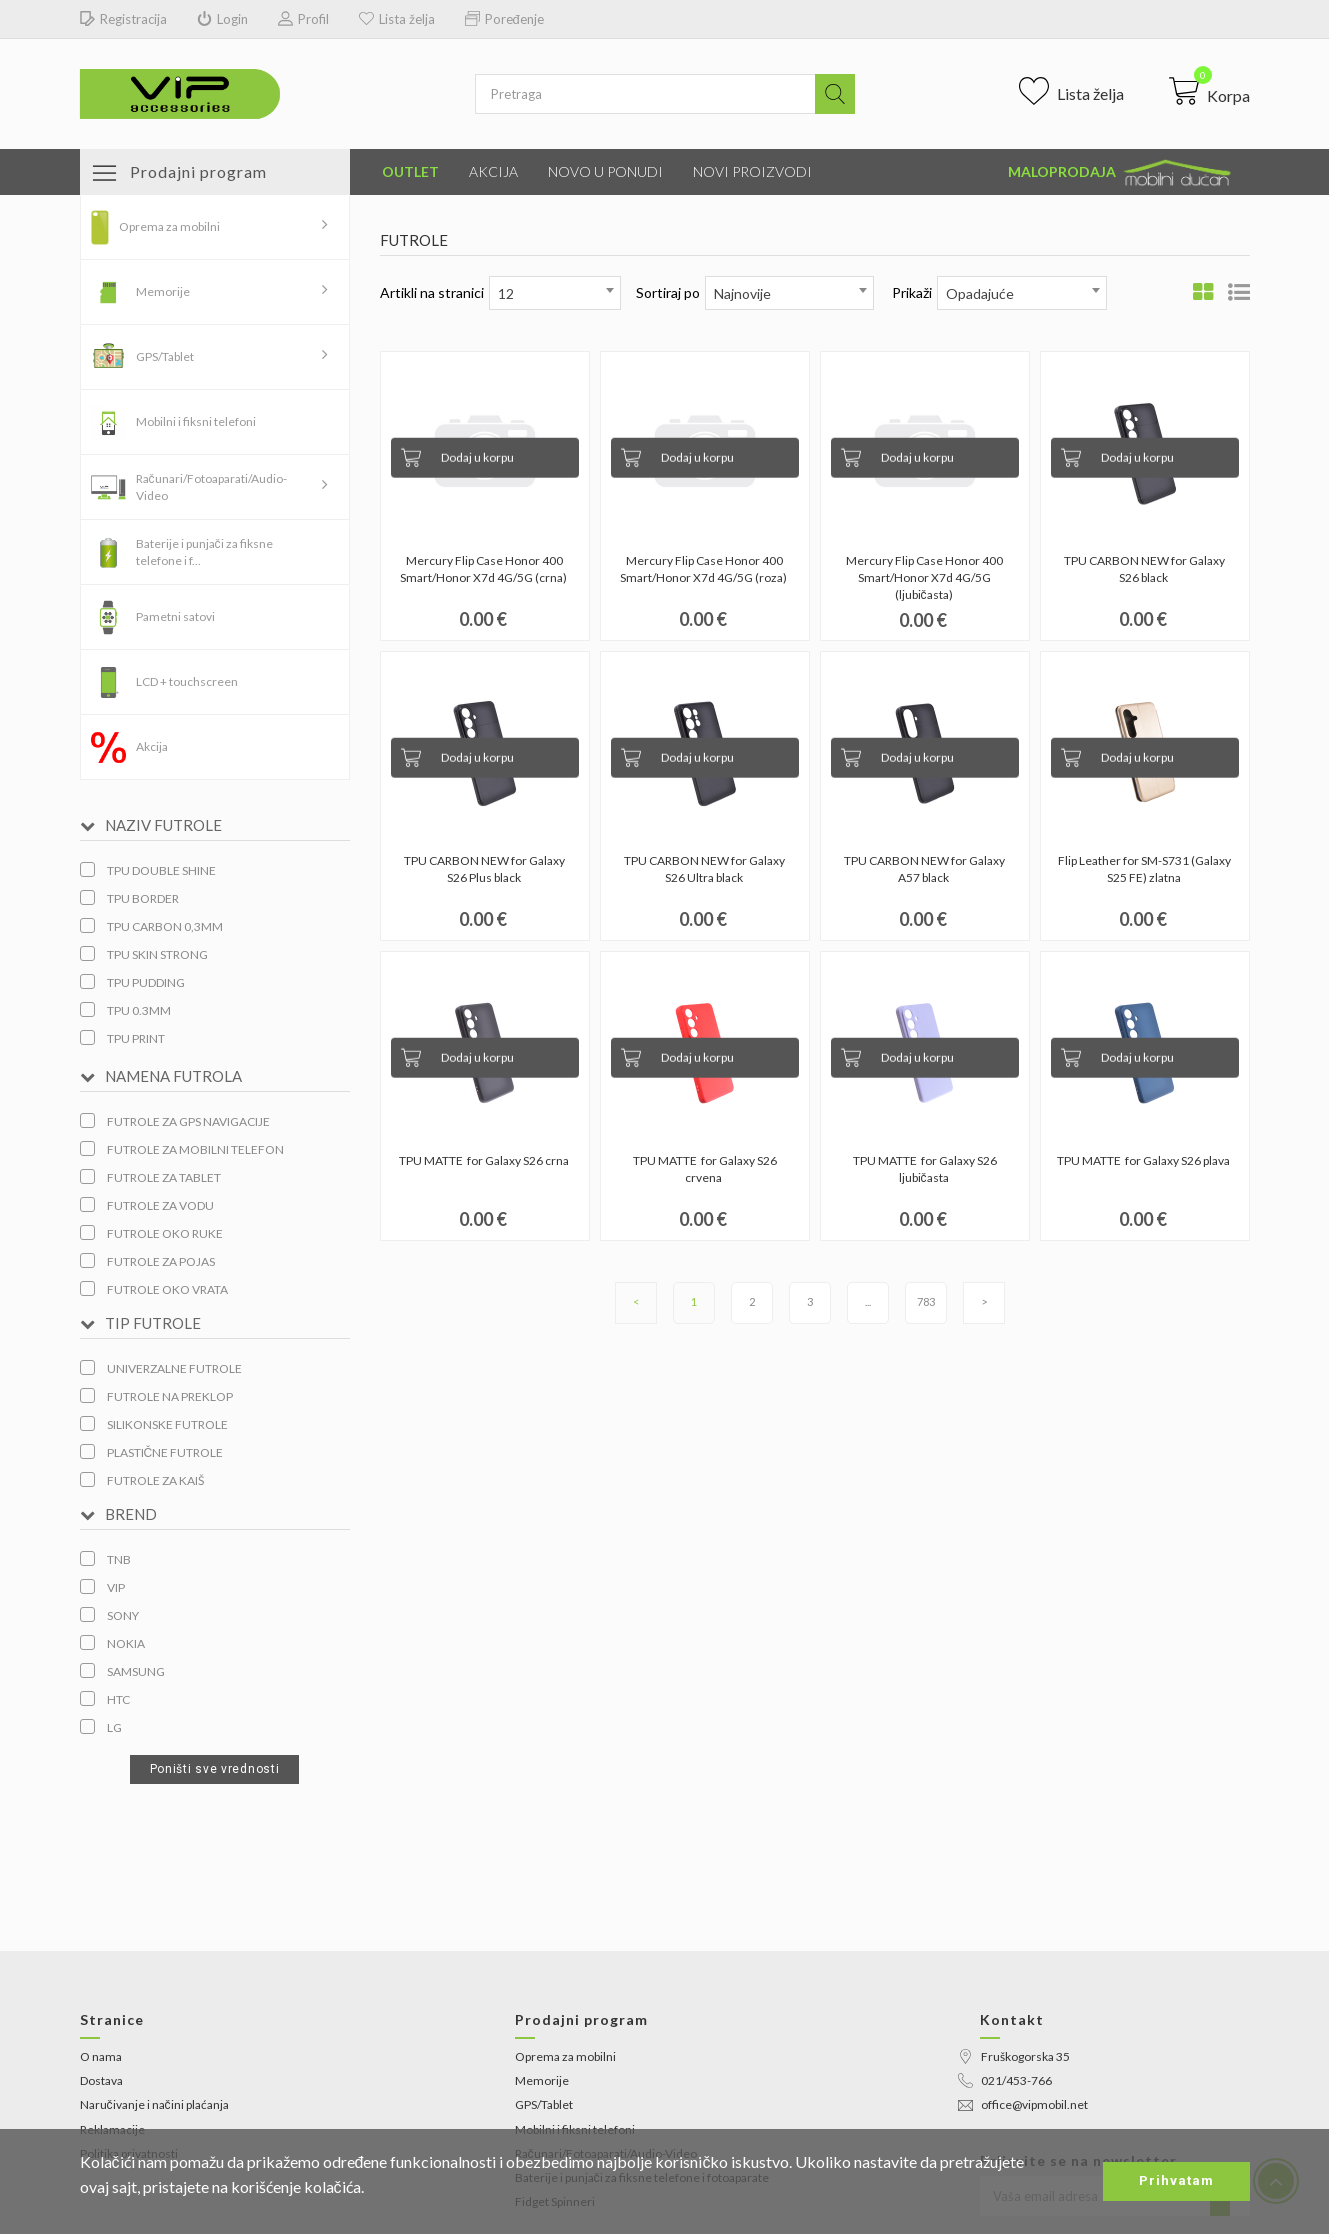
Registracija (123, 19)
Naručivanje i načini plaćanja (154, 2104)
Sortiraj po (668, 292)
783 (926, 1301)
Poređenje (504, 19)
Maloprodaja (1121, 173)
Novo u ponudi (605, 171)
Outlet (410, 171)
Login (222, 19)
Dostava (101, 2080)
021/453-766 (1005, 2080)
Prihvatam (1176, 2180)
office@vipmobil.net (1023, 2104)
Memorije (163, 291)
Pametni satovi (175, 616)
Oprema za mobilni (169, 226)
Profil (303, 19)
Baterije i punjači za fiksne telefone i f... (204, 552)
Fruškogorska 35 (1014, 2056)
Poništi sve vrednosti (215, 1769)
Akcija (493, 171)
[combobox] (555, 293)
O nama (101, 2056)
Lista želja (397, 19)
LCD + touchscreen (187, 681)
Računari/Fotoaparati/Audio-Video (211, 487)
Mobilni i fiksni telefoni (196, 421)
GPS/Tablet (165, 356)
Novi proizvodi (752, 171)
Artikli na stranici (432, 292)
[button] (1209, 91)
